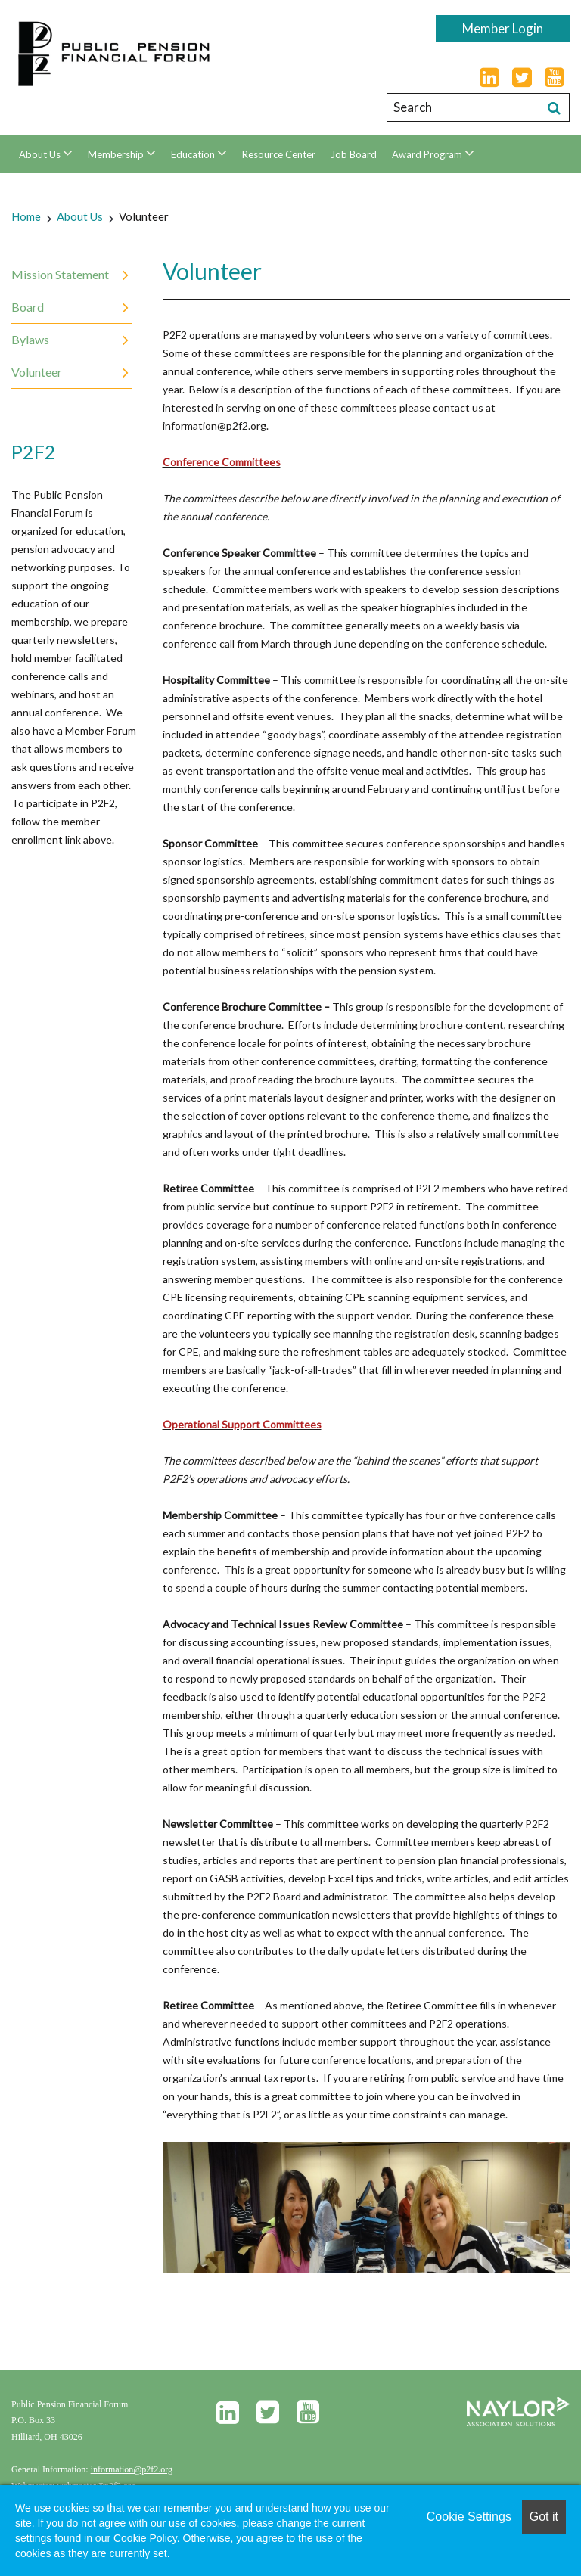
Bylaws (30, 339)
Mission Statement (60, 274)
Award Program (428, 154)
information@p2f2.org (131, 2469)
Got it (544, 2516)
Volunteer (144, 216)
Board (27, 307)
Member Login (502, 28)
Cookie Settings (469, 2516)
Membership (117, 154)
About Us (41, 154)
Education (194, 154)
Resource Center (278, 154)
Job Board (354, 154)
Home (26, 216)
